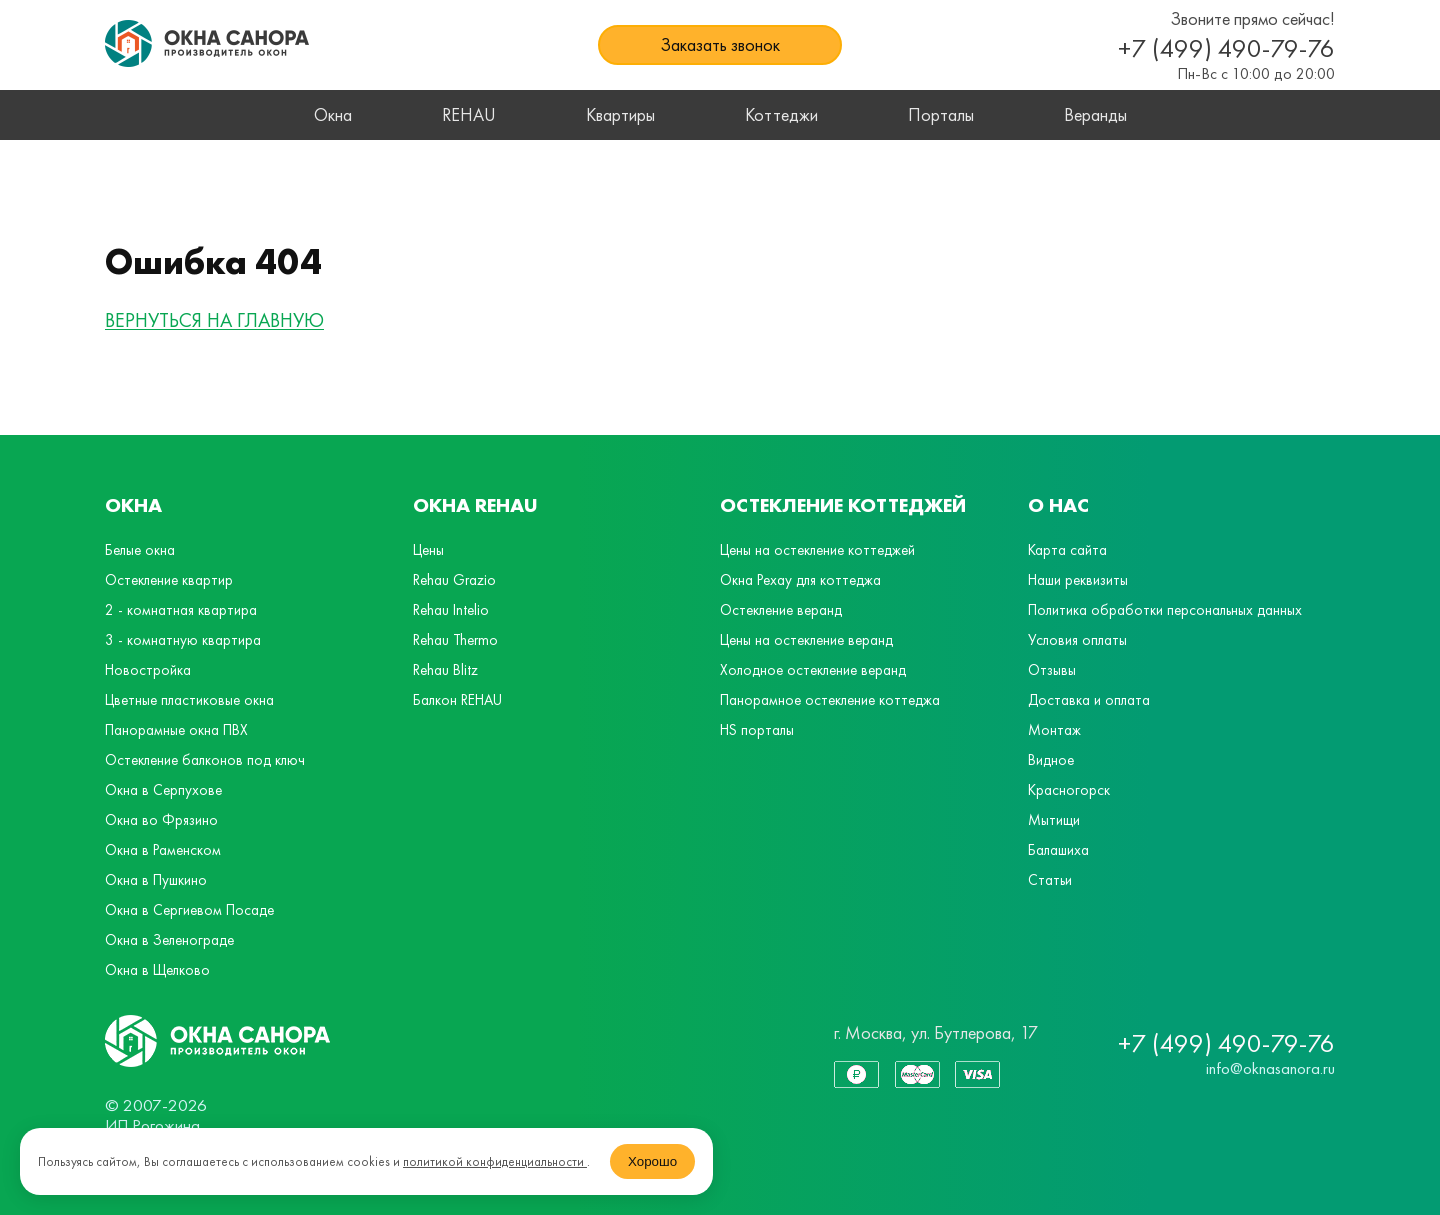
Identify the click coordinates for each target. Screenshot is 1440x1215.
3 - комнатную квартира (183, 640)
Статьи (1050, 880)
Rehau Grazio (454, 580)
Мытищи (1054, 820)
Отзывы (1052, 670)
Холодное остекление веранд (813, 670)
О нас (1058, 505)
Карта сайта (1067, 550)
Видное (1051, 760)
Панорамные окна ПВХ (176, 730)
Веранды (1095, 114)
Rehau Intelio (451, 610)
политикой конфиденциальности (495, 1161)
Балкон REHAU (457, 700)
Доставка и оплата (1089, 700)
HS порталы (757, 730)
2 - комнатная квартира (181, 610)
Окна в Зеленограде (169, 940)
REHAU (469, 114)
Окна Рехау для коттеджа (800, 580)
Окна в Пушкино (156, 880)
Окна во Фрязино (161, 820)
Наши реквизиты (1078, 580)
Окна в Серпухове (163, 790)
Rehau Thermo (455, 640)
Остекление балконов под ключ (205, 760)
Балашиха (1058, 850)
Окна (333, 114)
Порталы (941, 114)
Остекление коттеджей (843, 505)
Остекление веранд (781, 610)
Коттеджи (781, 114)
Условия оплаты (1077, 640)
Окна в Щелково (157, 970)
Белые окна (140, 550)
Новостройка (148, 670)
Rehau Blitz (445, 670)
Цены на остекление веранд (806, 640)
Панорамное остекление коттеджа (830, 700)
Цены (428, 550)
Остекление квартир (169, 580)
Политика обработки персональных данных (1165, 610)
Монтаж (1054, 730)
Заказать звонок (720, 44)
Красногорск (1069, 790)
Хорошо (652, 1161)
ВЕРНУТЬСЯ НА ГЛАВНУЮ (214, 320)
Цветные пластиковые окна (189, 700)
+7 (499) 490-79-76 (1226, 48)
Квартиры (620, 114)
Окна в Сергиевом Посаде (189, 910)
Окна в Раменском (163, 850)
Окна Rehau (475, 505)
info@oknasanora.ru (1270, 1068)
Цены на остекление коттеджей (817, 550)
